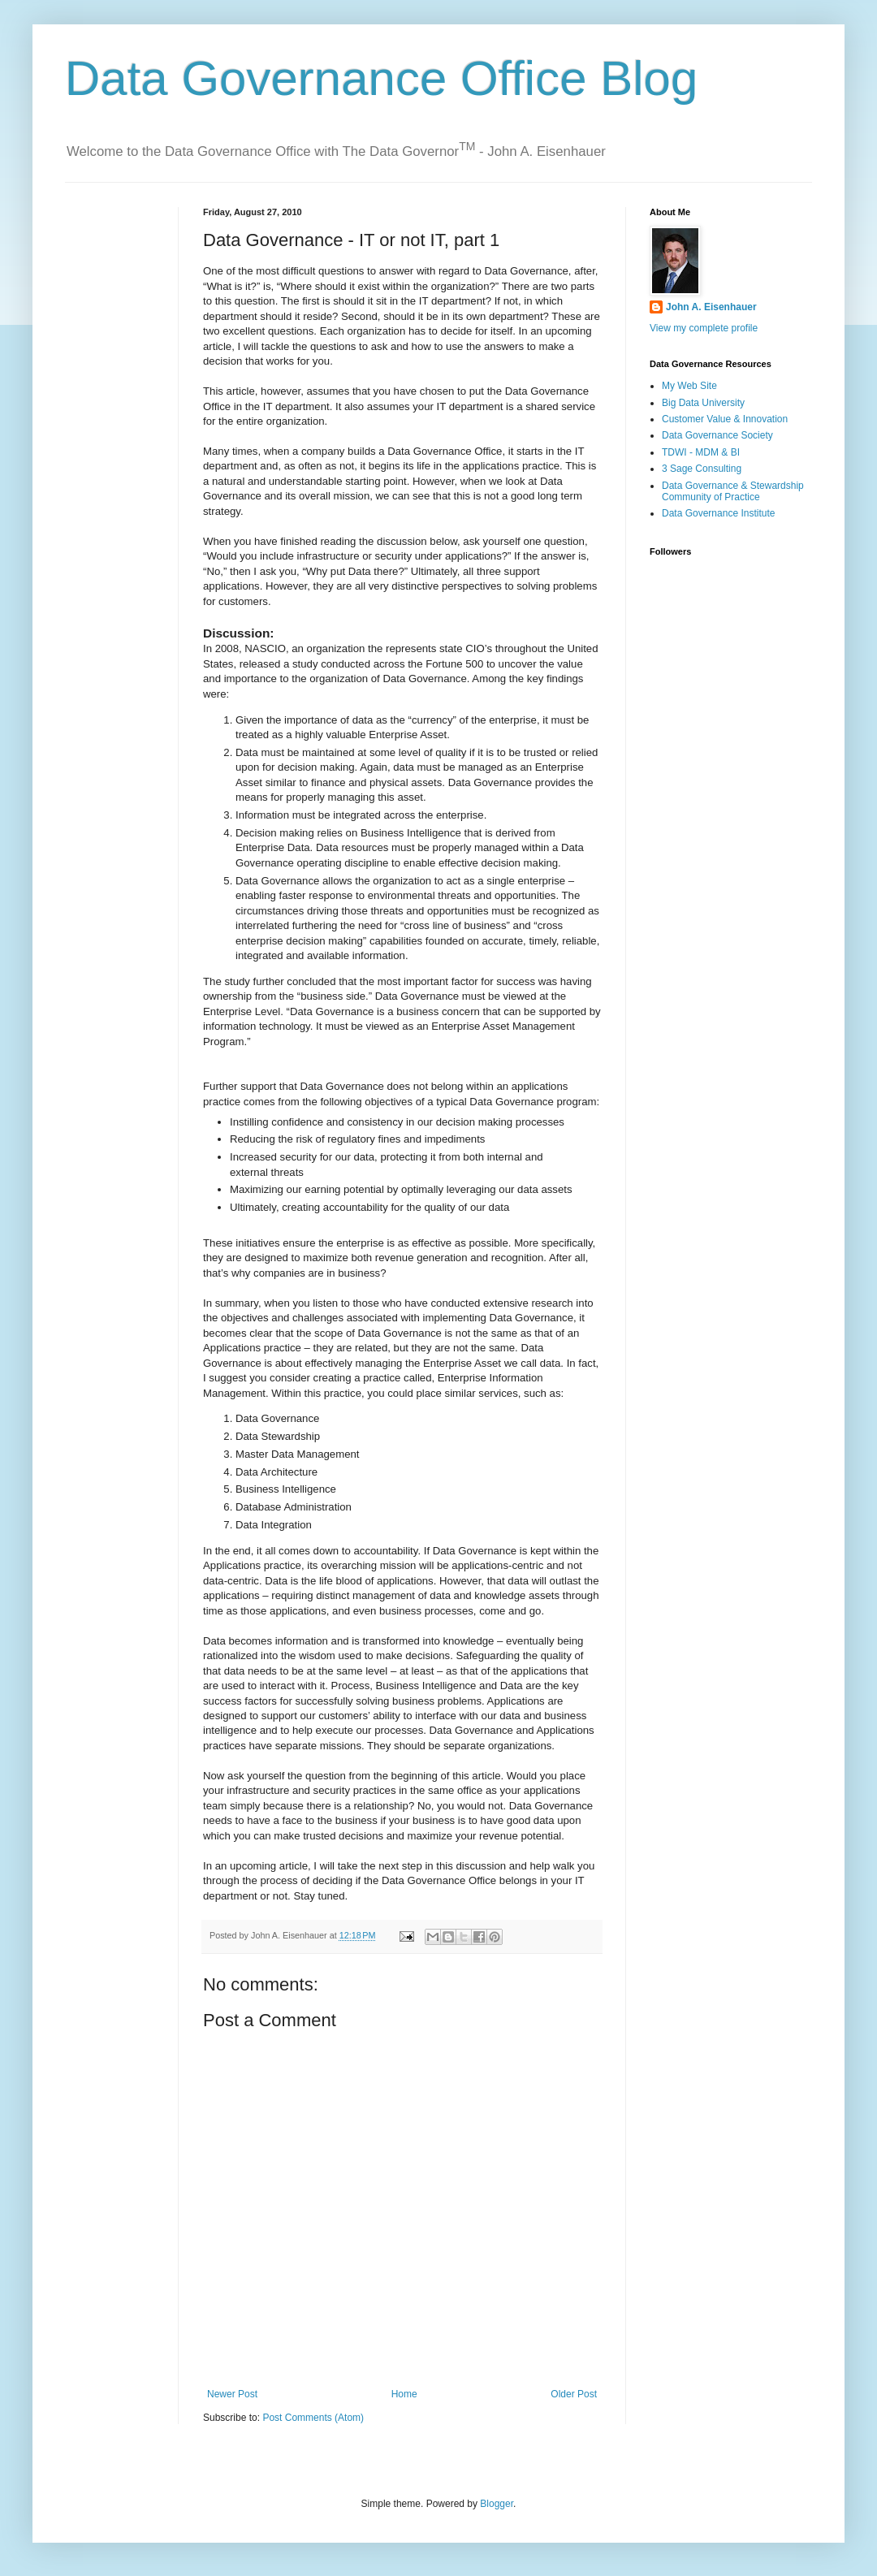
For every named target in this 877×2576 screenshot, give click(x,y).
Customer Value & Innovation (725, 419)
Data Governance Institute (718, 513)
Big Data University (703, 402)
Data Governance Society (717, 435)
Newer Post (232, 2394)
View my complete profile (704, 328)
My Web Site (689, 385)
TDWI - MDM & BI (701, 452)
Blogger (496, 2503)
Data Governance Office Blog (381, 78)
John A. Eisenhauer (711, 307)
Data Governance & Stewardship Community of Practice (733, 491)
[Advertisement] (115, 258)
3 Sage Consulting (701, 468)
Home (404, 2394)
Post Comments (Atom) (313, 2417)
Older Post (574, 2394)
